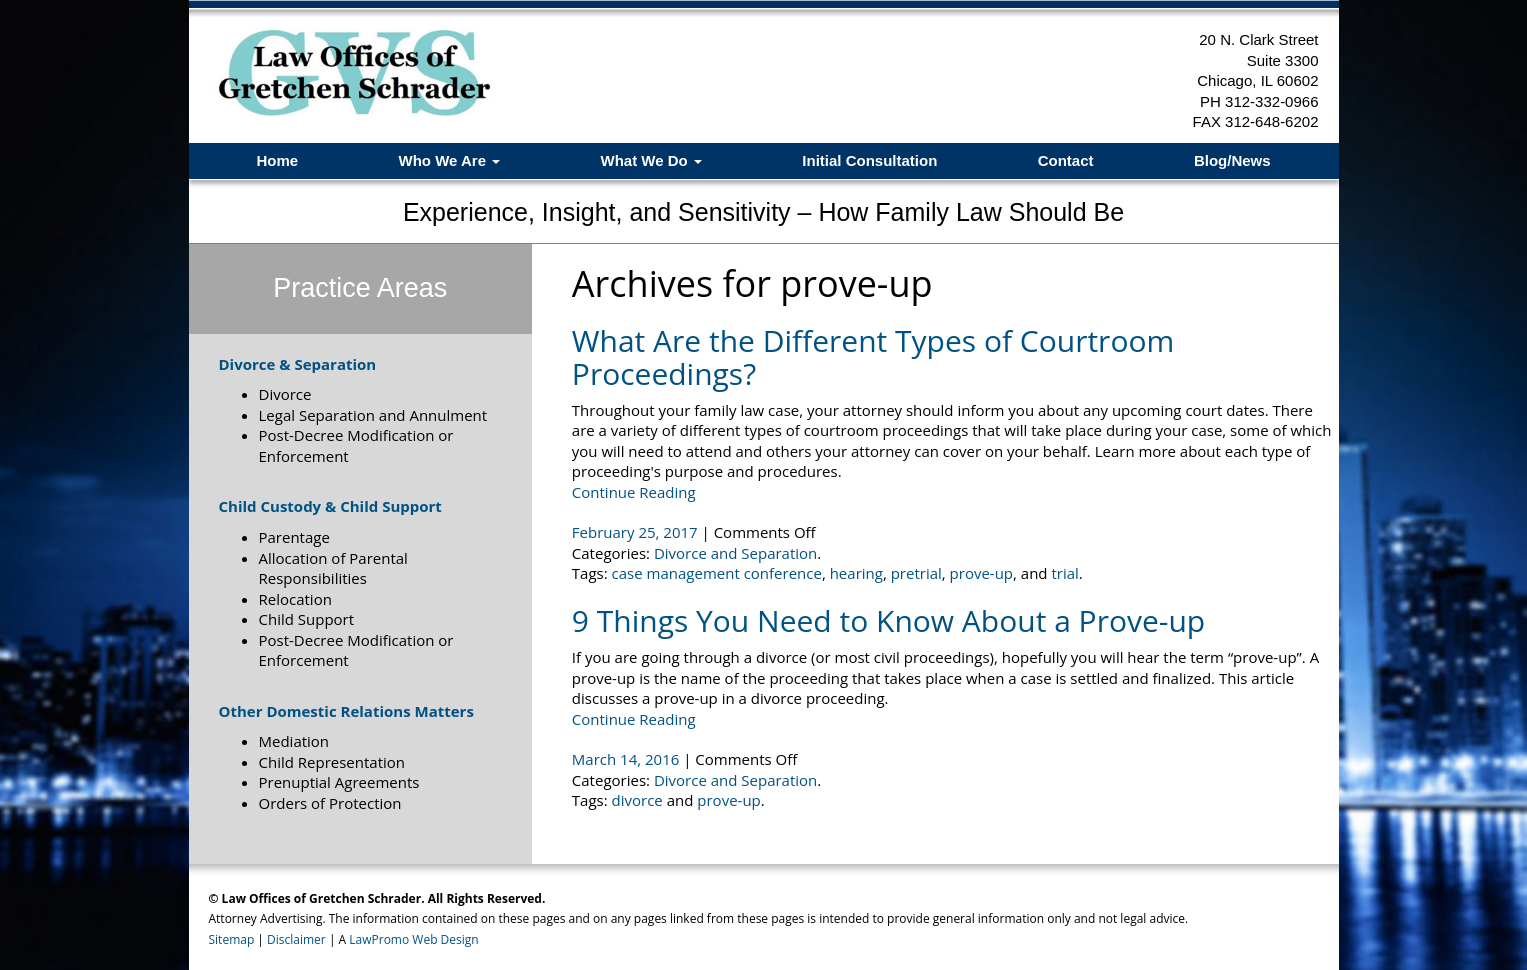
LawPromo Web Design (413, 939)
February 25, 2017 (637, 532)
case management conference (717, 573)
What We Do (651, 160)
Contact (1066, 160)
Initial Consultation (869, 160)
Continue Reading (634, 492)
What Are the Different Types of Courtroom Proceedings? (873, 357)
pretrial (916, 573)
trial (1064, 573)
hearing (856, 573)
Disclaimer (296, 939)
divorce (637, 800)
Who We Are (449, 160)
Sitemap (232, 939)
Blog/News (1232, 160)
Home (277, 160)
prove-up (981, 573)
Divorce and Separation (735, 553)
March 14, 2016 (627, 759)
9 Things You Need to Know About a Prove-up (888, 620)
